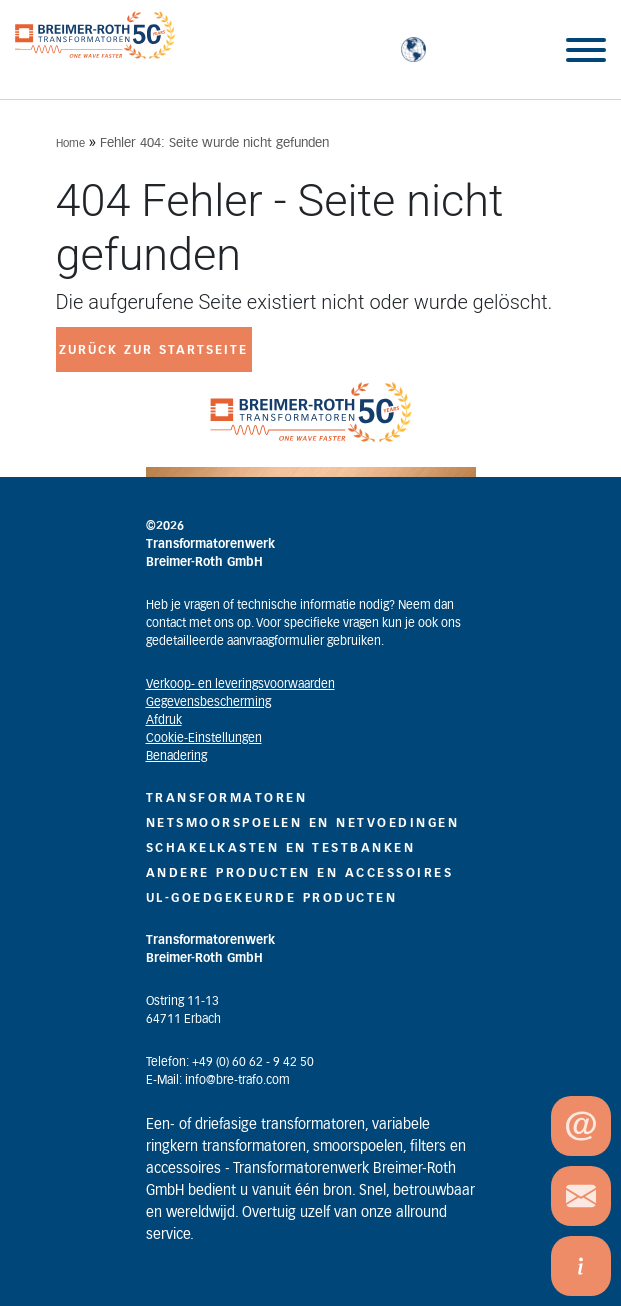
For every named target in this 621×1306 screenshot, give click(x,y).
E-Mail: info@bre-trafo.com (218, 1080)
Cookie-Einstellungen (204, 738)
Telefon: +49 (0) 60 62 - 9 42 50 (230, 1062)
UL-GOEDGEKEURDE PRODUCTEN (272, 898)
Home (70, 143)
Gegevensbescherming (208, 702)
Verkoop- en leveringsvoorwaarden (240, 684)
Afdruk (164, 720)
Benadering (176, 756)
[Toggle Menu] (586, 50)
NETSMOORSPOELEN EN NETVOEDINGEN (303, 823)
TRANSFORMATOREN (227, 798)
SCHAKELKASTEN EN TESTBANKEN (281, 848)
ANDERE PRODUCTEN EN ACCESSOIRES (300, 873)
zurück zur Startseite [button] (153, 350)
